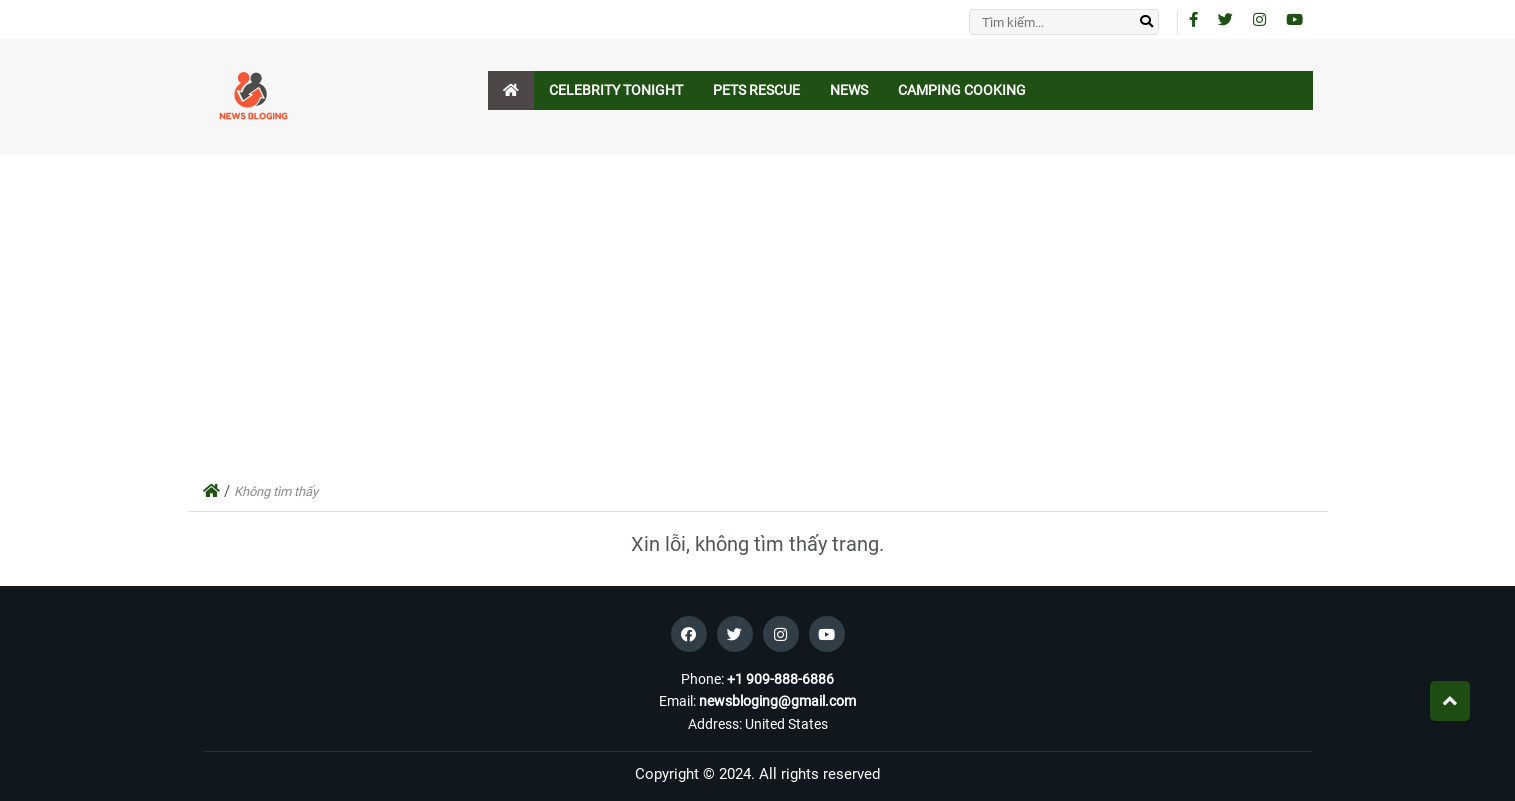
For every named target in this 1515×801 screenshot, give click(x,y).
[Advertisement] (758, 319)
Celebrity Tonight (616, 90)
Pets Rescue (756, 90)
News (849, 90)
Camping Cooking (962, 90)
